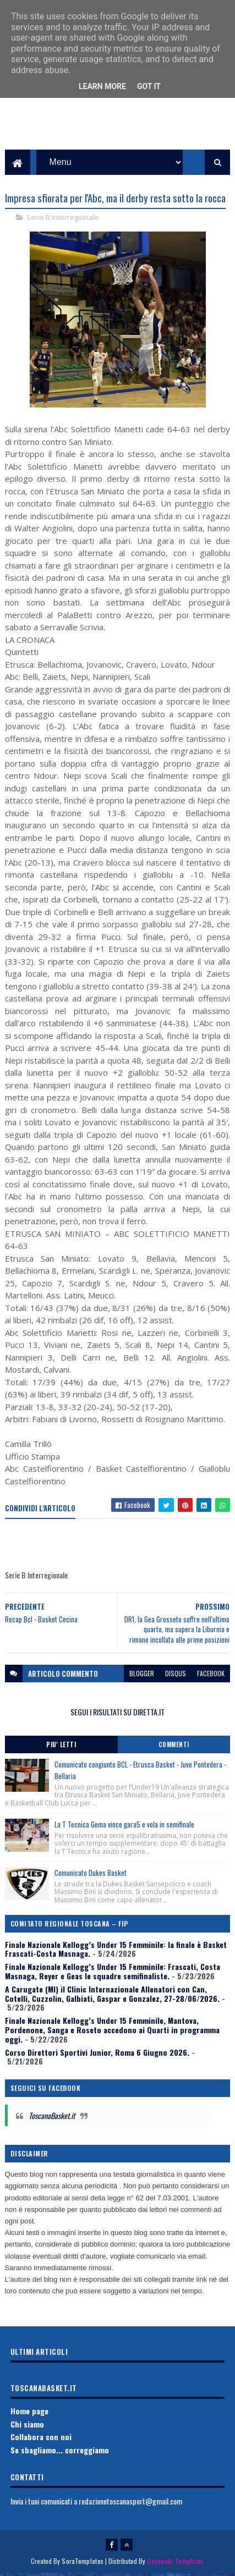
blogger (141, 1675)
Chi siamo (27, 2426)
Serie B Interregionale (62, 220)
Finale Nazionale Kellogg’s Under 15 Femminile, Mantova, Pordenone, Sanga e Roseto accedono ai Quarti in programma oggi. (112, 2032)
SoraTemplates (82, 2563)
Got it (149, 86)
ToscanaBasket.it (52, 2117)
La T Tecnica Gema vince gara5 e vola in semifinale (124, 1826)
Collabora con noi (41, 2439)
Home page (29, 2413)
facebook (211, 1675)
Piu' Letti (61, 1747)
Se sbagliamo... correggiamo (59, 2452)
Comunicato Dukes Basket (90, 1875)
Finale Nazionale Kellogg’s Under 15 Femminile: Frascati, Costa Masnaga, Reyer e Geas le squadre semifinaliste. (112, 1973)
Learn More (102, 86)
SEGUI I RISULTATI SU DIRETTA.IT (117, 1714)
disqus (175, 1675)
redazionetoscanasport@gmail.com (130, 2503)
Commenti (174, 1747)
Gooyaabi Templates (175, 2563)
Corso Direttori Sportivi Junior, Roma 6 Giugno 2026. (97, 2054)
